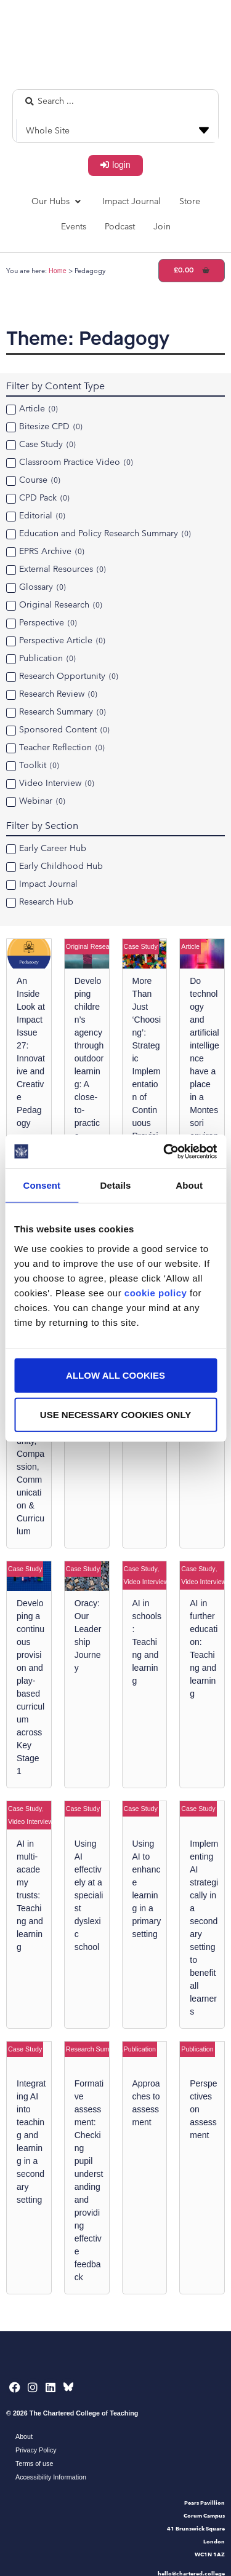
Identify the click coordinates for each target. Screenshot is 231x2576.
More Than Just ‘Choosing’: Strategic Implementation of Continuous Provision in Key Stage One (146, 1084)
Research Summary (95, 2049)
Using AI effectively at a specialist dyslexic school (89, 1895)
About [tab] (189, 1185)
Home (58, 270)
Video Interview (146, 1581)
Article (190, 946)
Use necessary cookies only (115, 1414)
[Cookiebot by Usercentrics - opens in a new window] (164, 1151)
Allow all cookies (115, 1374)
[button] (57, 201)
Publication (140, 2049)
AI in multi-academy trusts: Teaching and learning (30, 1895)
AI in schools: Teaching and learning (146, 1642)
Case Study (141, 946)
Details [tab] (115, 1185)
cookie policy (155, 1292)
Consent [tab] (41, 1185)
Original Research (92, 946)
